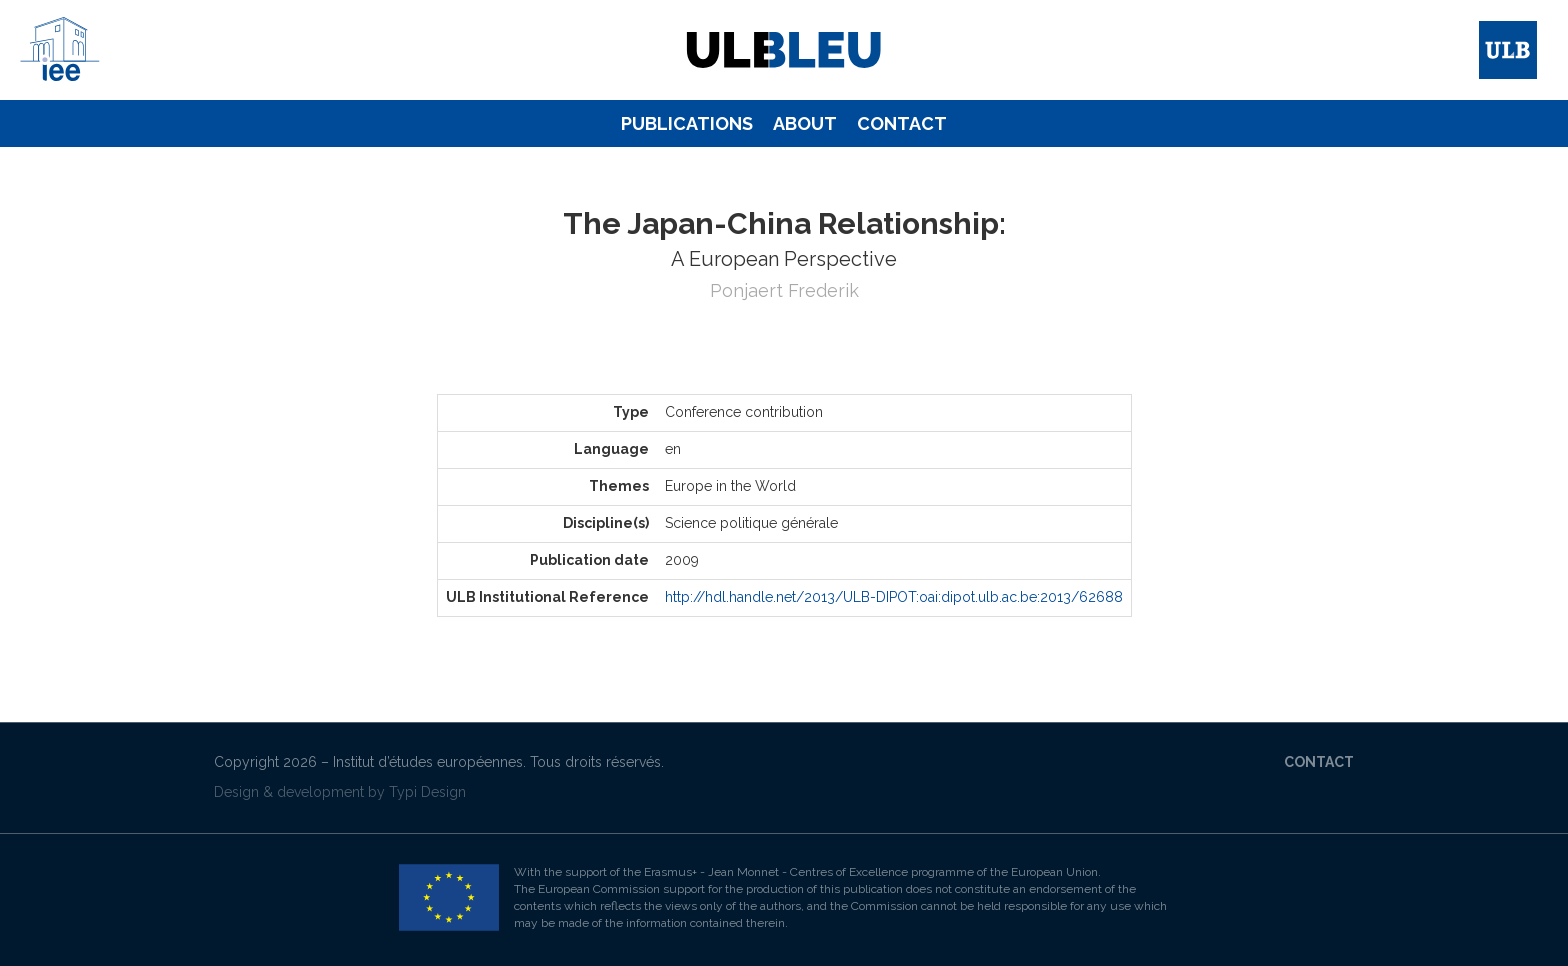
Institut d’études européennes (428, 762)
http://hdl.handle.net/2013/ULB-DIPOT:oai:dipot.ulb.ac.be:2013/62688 (894, 597)
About (805, 123)
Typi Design (427, 792)
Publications (687, 123)
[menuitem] (687, 124)
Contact (902, 123)
